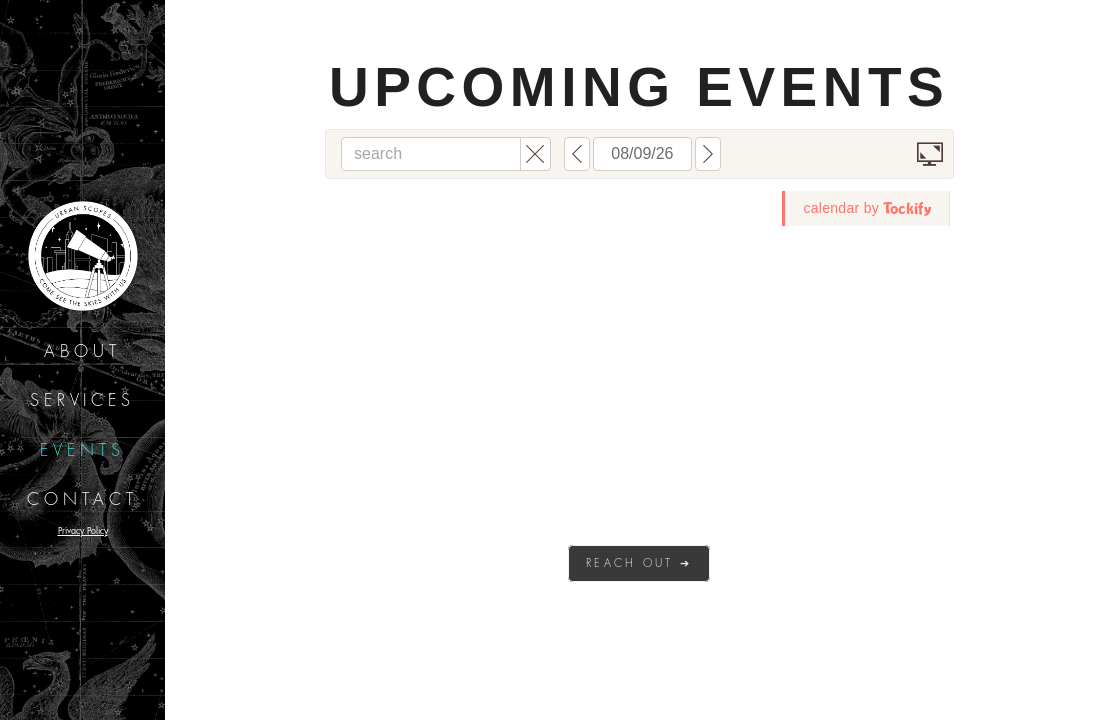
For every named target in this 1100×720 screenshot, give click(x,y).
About (82, 352)
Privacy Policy (83, 531)
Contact (82, 500)
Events (82, 451)
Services (83, 401)
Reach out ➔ (639, 563)
